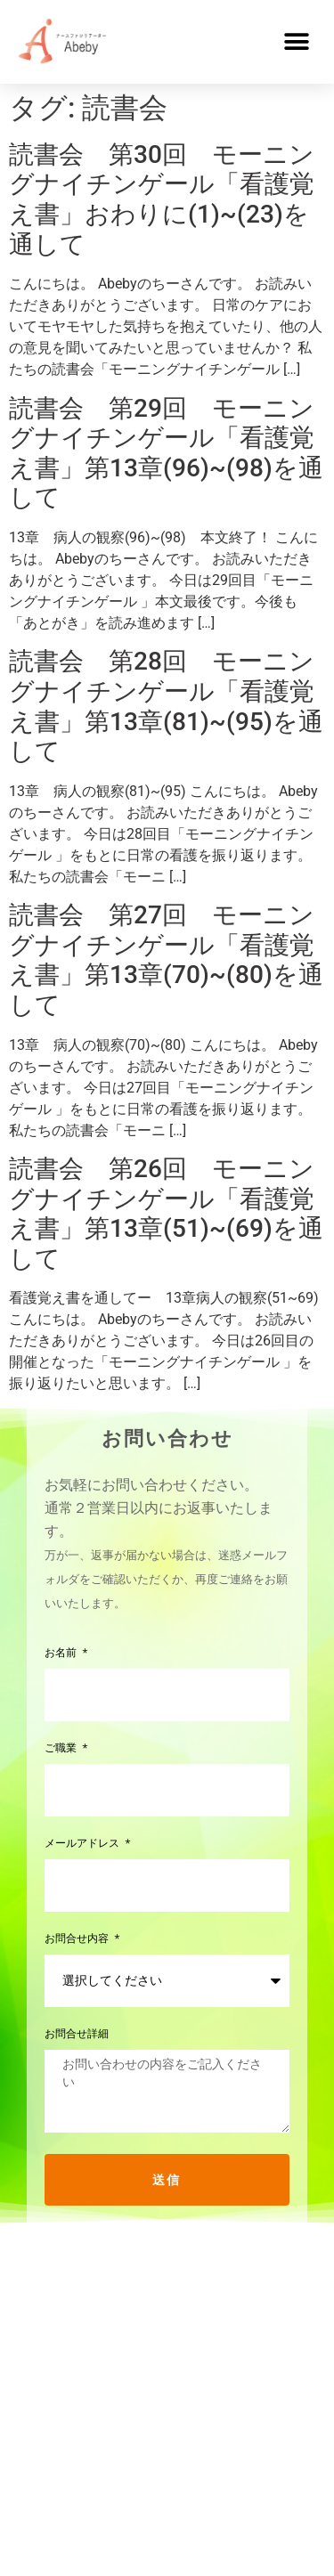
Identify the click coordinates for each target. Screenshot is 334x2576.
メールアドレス (84, 1843)
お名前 (62, 1653)
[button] (296, 41)
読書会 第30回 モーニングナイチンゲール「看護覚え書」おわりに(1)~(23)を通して (161, 199)
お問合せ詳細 (77, 2034)
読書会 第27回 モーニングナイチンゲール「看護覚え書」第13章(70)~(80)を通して (166, 960)
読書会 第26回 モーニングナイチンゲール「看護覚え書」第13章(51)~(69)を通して (166, 1213)
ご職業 (62, 1748)
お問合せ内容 (78, 1939)
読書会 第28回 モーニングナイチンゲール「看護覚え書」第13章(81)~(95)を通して (166, 706)
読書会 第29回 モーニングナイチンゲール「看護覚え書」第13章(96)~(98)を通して (166, 453)
